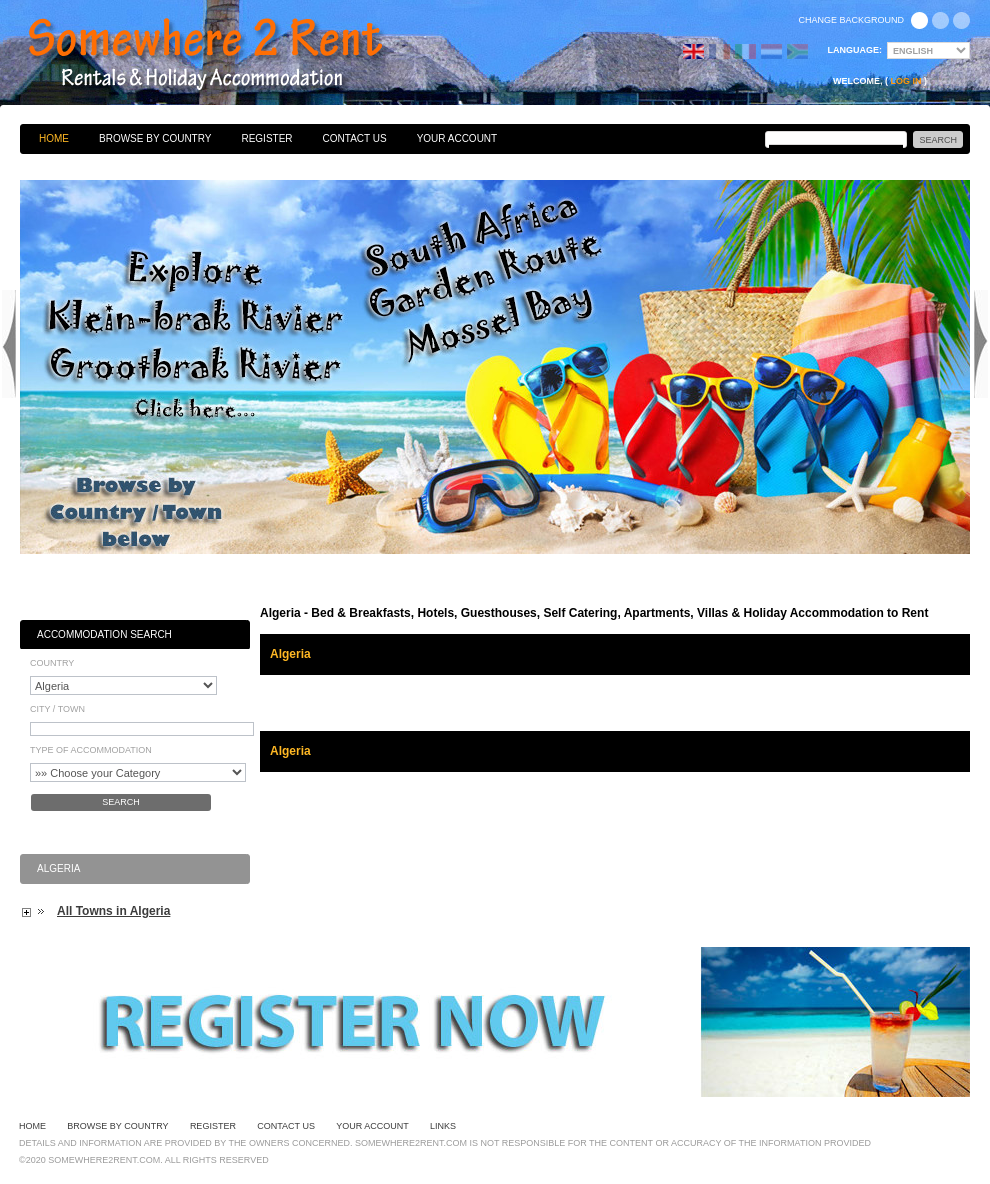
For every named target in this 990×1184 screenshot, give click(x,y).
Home (54, 138)
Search (121, 802)
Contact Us (355, 138)
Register (266, 138)
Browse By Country (155, 138)
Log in (906, 81)
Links (443, 1126)
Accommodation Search (104, 634)
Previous (9, 344)
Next (981, 344)
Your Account (457, 138)
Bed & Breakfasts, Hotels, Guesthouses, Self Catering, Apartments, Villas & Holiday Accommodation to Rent (227, 55)
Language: (855, 50)
